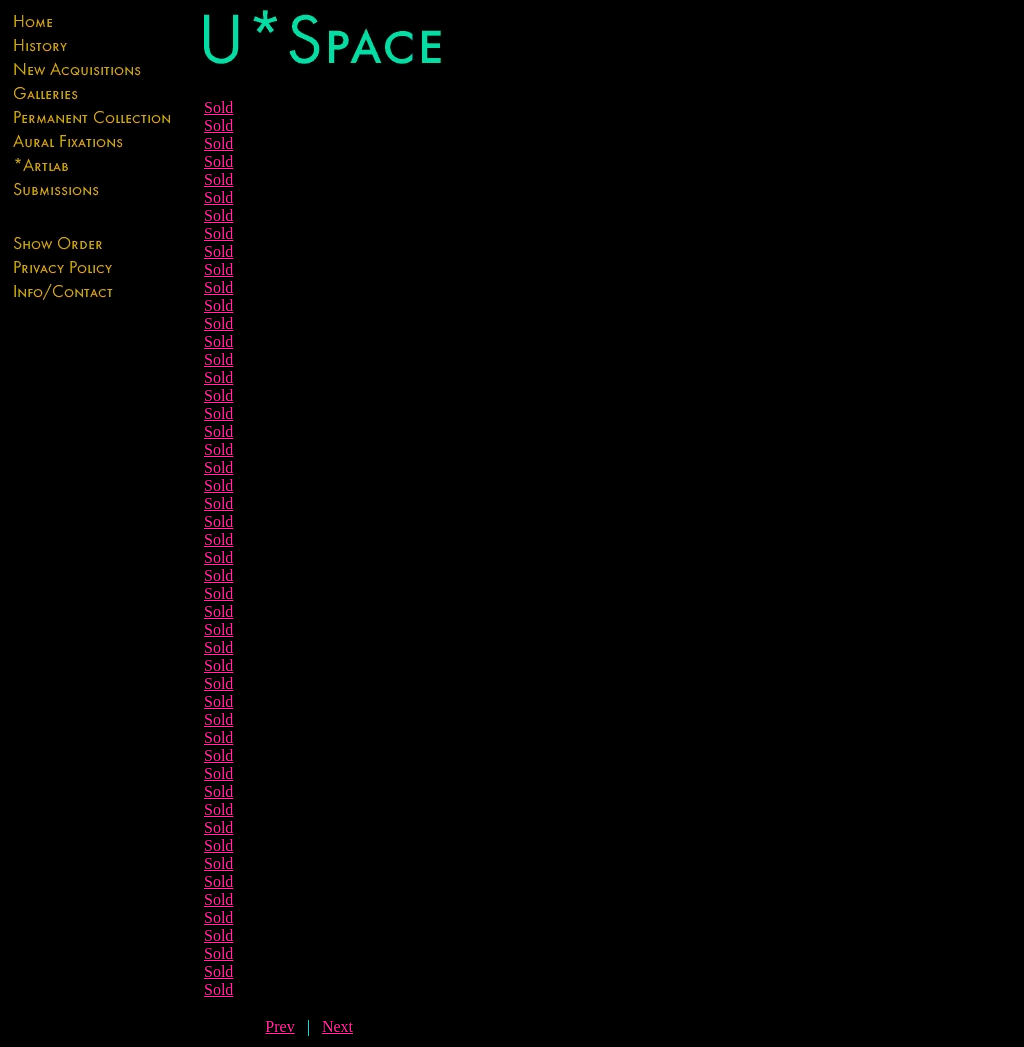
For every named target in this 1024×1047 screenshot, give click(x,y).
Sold (218, 107)
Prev (279, 1026)
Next (337, 1026)
